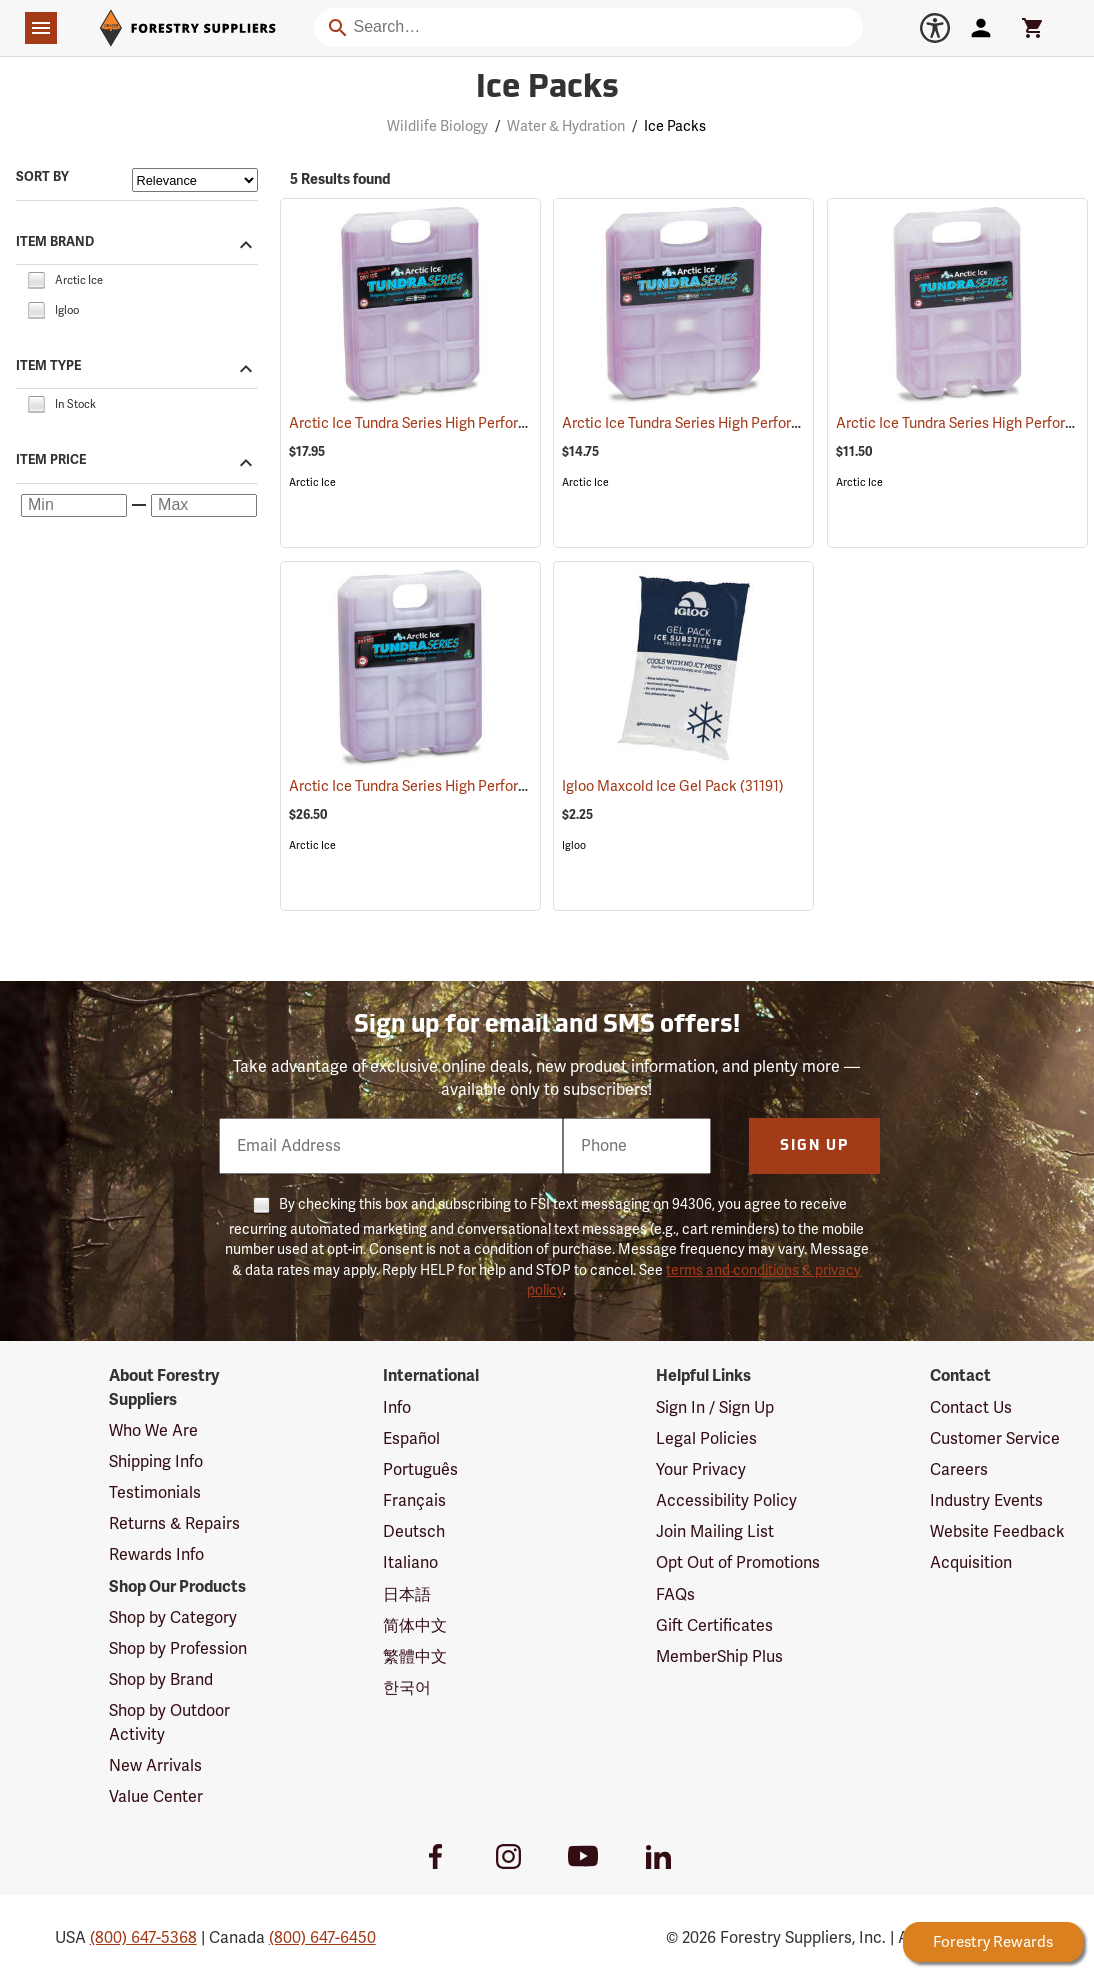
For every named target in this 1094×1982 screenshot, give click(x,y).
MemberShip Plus (719, 1657)
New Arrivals (155, 1766)
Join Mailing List (715, 1532)
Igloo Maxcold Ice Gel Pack (673, 786)
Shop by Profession (178, 1649)
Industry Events (986, 1501)
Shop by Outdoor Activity (169, 1722)
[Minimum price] (74, 506)
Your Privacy (701, 1470)
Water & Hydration (566, 126)
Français (414, 1501)
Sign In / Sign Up (715, 1408)
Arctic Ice (312, 482)
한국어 (407, 1688)
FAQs (675, 1595)
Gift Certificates (714, 1626)
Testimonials (155, 1493)
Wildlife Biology (437, 126)
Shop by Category (173, 1618)
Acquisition (971, 1563)
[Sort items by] (195, 180)
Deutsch (414, 1532)
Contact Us (971, 1408)
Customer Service (995, 1439)
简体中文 (415, 1626)
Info (397, 1408)
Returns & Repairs (174, 1524)
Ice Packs (675, 126)
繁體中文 (415, 1657)
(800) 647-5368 (143, 1938)
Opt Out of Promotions (738, 1563)
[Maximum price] (204, 506)
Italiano (410, 1563)
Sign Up (814, 1146)
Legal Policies (706, 1439)
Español (411, 1439)
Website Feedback (997, 1532)
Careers (959, 1470)
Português (420, 1470)
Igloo (574, 845)
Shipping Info (156, 1462)
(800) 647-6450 (322, 1938)
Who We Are (153, 1431)
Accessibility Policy (726, 1501)
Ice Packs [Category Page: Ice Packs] (547, 89)
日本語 (407, 1595)
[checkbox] (36, 279)
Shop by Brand (161, 1680)
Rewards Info (156, 1555)
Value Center (156, 1797)
